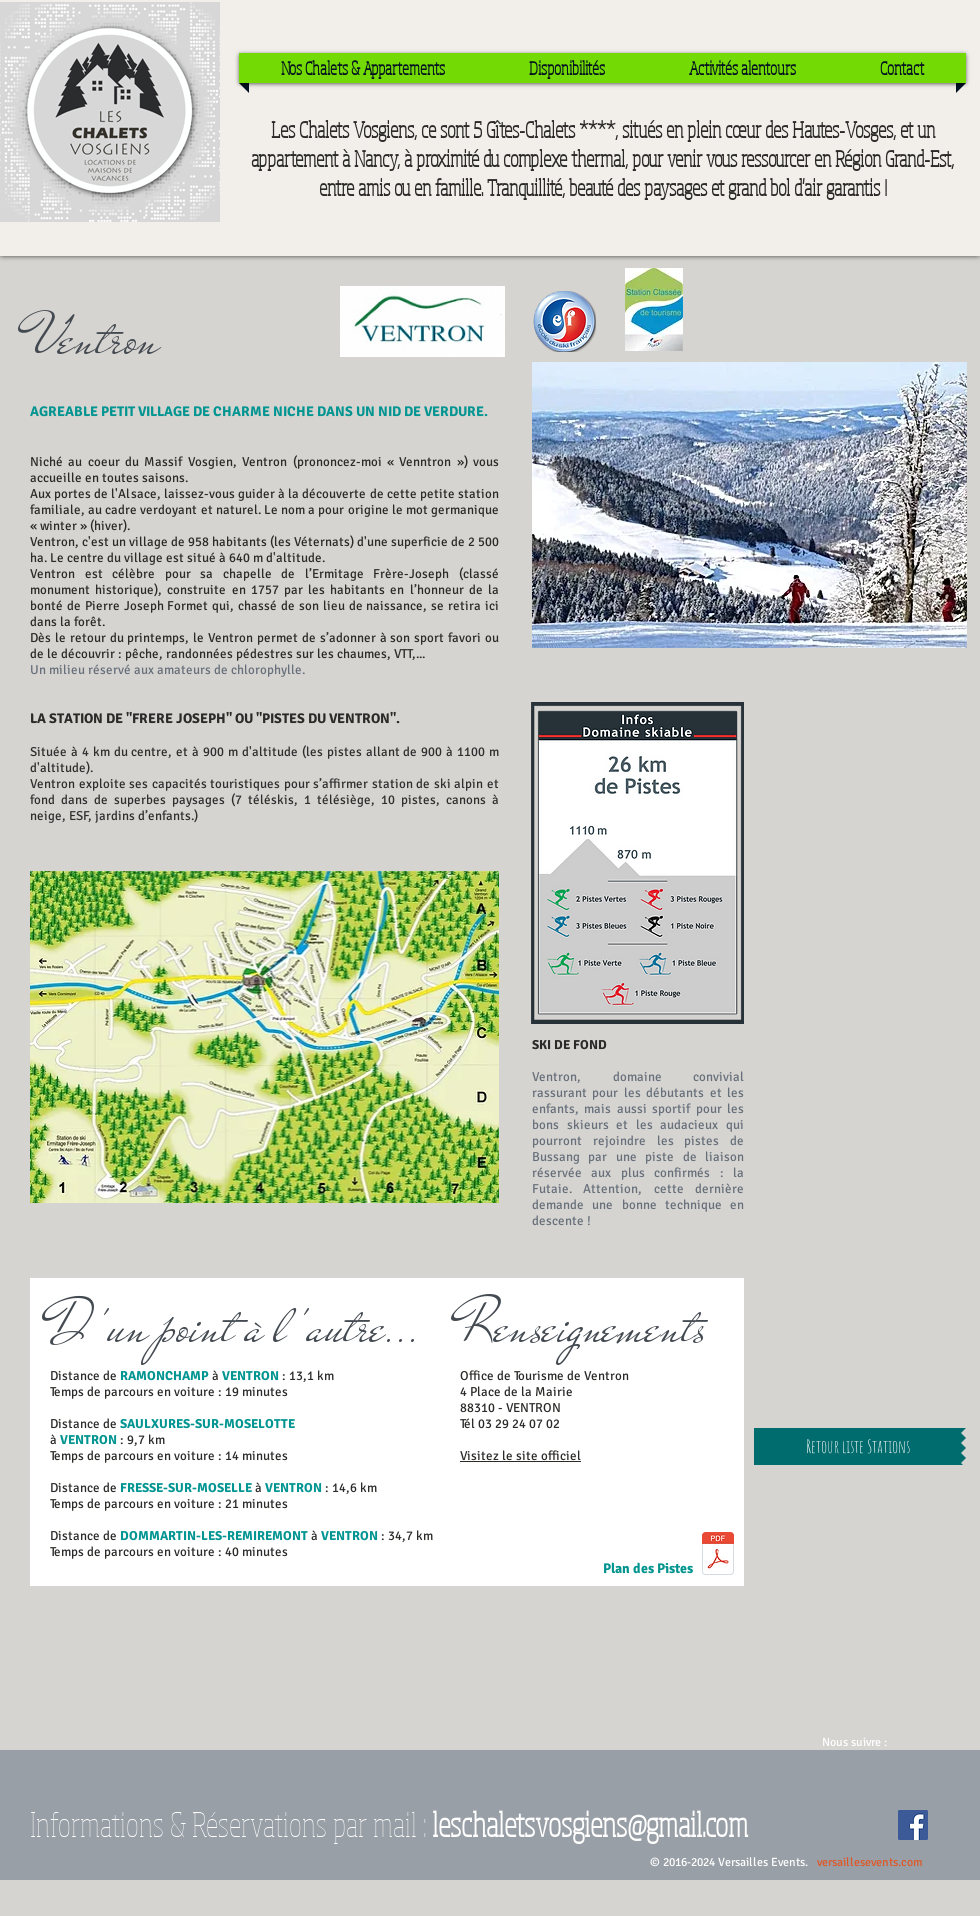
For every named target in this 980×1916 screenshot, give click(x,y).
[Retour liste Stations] (857, 1446)
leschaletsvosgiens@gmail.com (590, 1823)
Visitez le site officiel (520, 1456)
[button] (749, 505)
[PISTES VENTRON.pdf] (718, 1555)
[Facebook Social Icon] (913, 1825)
